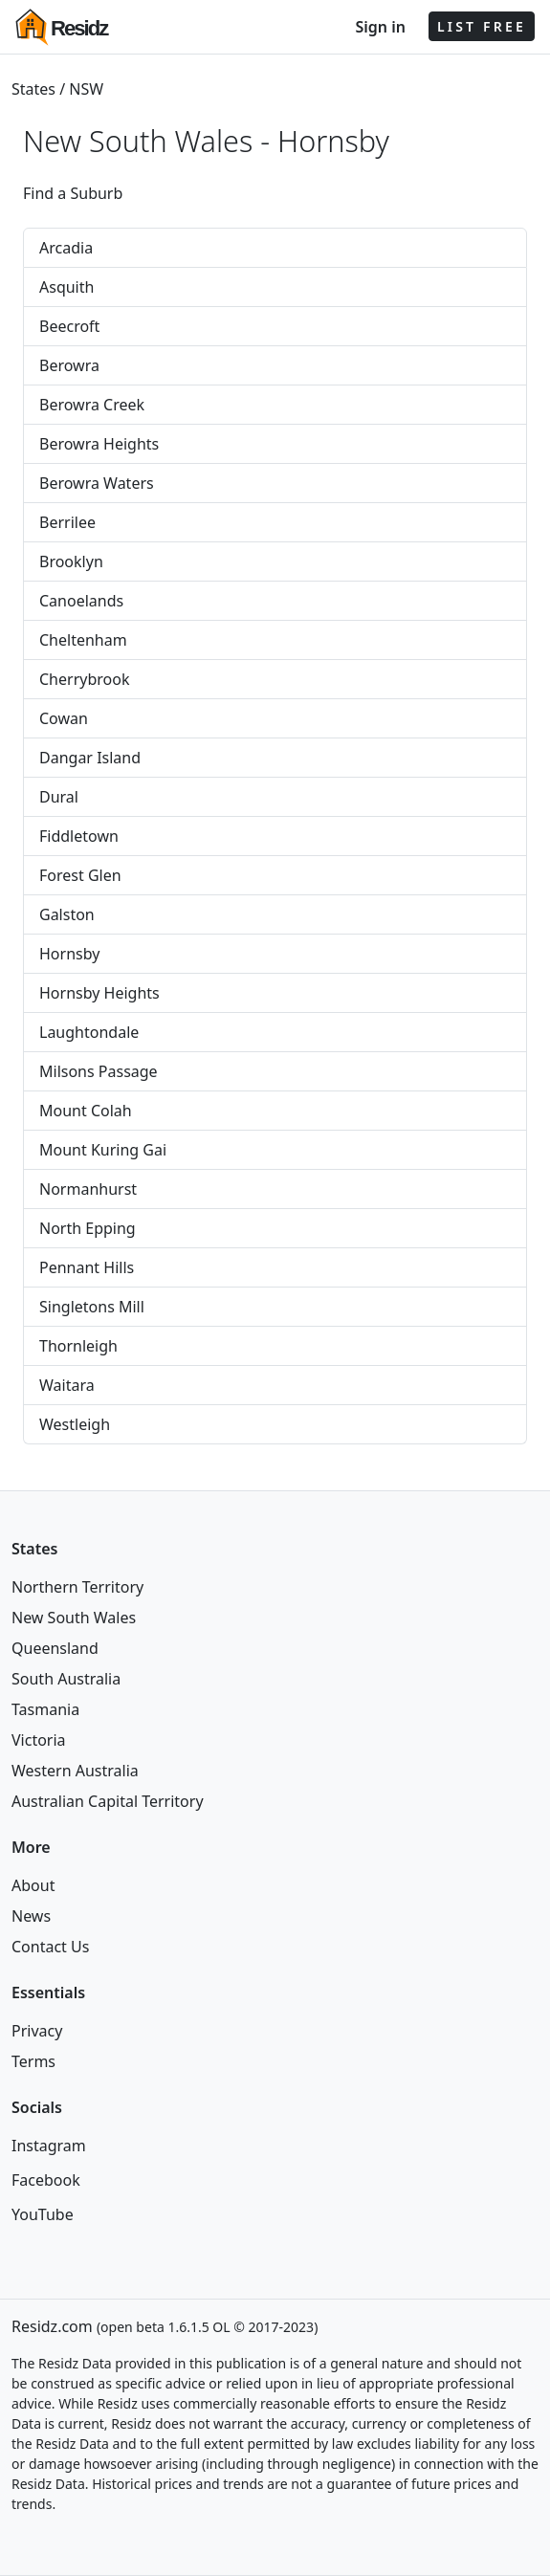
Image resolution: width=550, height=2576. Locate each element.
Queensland (55, 1648)
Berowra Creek (91, 404)
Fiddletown (79, 836)
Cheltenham (83, 639)
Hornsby (333, 141)
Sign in (380, 26)
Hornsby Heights (99, 992)
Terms (33, 2061)
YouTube (42, 2214)
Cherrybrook (84, 679)
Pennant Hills (86, 1267)
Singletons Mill (91, 1306)
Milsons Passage (98, 1071)
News (31, 1915)
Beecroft (69, 326)
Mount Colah (85, 1110)
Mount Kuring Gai (102, 1149)
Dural (58, 796)
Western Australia (75, 1770)
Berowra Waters (96, 483)
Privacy (36, 2030)
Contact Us (50, 1946)
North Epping (87, 1228)
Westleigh (74, 1424)
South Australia (66, 1678)
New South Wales (73, 1617)
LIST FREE (481, 26)
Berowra (69, 365)
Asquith (66, 286)
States (33, 88)
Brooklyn (71, 561)
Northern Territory (77, 1586)
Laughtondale (89, 1032)
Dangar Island (90, 757)
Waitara (67, 1385)
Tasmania (45, 1709)
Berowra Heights (99, 443)
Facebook (45, 2180)
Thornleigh (78, 1345)
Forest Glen (80, 875)
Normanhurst (88, 1189)
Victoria (38, 1739)
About (33, 1885)
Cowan (63, 718)
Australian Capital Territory (107, 1801)
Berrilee (67, 522)
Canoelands (81, 600)
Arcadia (66, 247)
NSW (86, 88)
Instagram (48, 2145)
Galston (67, 914)
